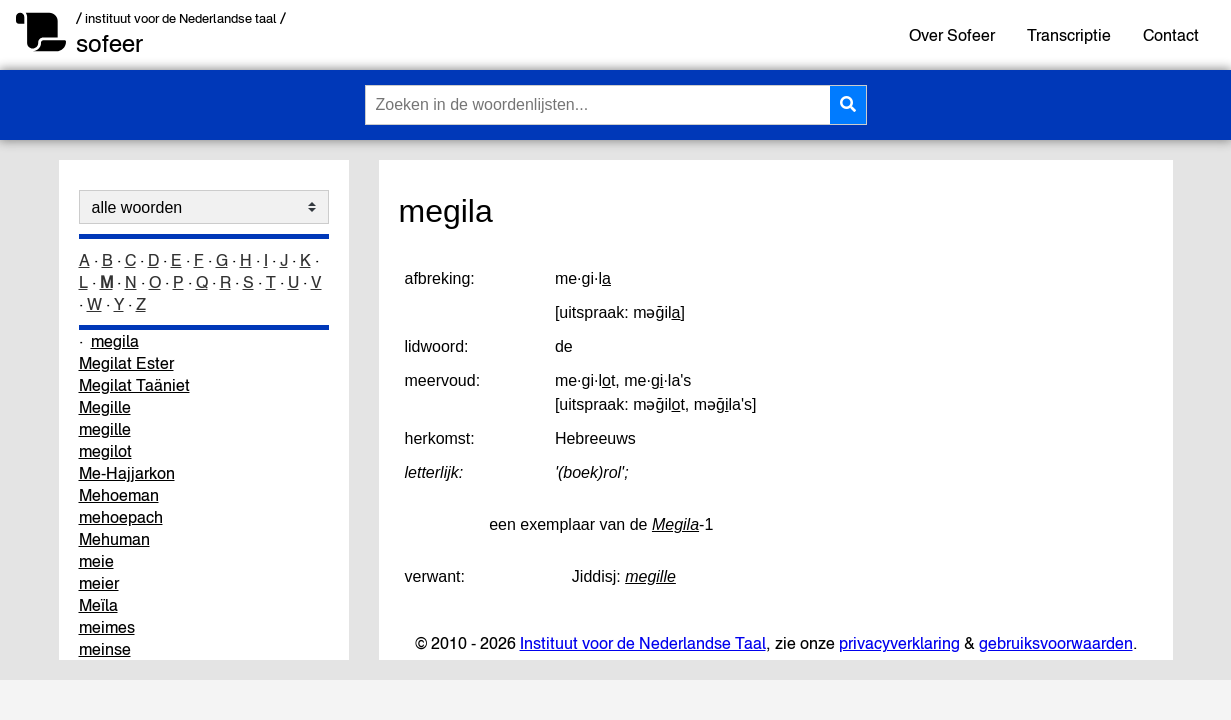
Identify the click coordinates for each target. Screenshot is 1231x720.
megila (115, 341)
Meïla (98, 605)
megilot (105, 451)
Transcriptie (1069, 35)
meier (99, 583)
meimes (107, 627)
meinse (105, 649)
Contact (1171, 35)
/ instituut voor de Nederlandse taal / (181, 18)
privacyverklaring (899, 643)
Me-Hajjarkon (127, 473)
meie (96, 561)
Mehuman (114, 539)
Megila (675, 524)
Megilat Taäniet (134, 385)
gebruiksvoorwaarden (1056, 643)
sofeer (109, 43)
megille (105, 429)
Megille (105, 407)
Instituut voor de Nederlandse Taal (643, 643)
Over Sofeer (952, 35)
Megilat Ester (126, 363)
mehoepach (121, 517)
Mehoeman (119, 495)
